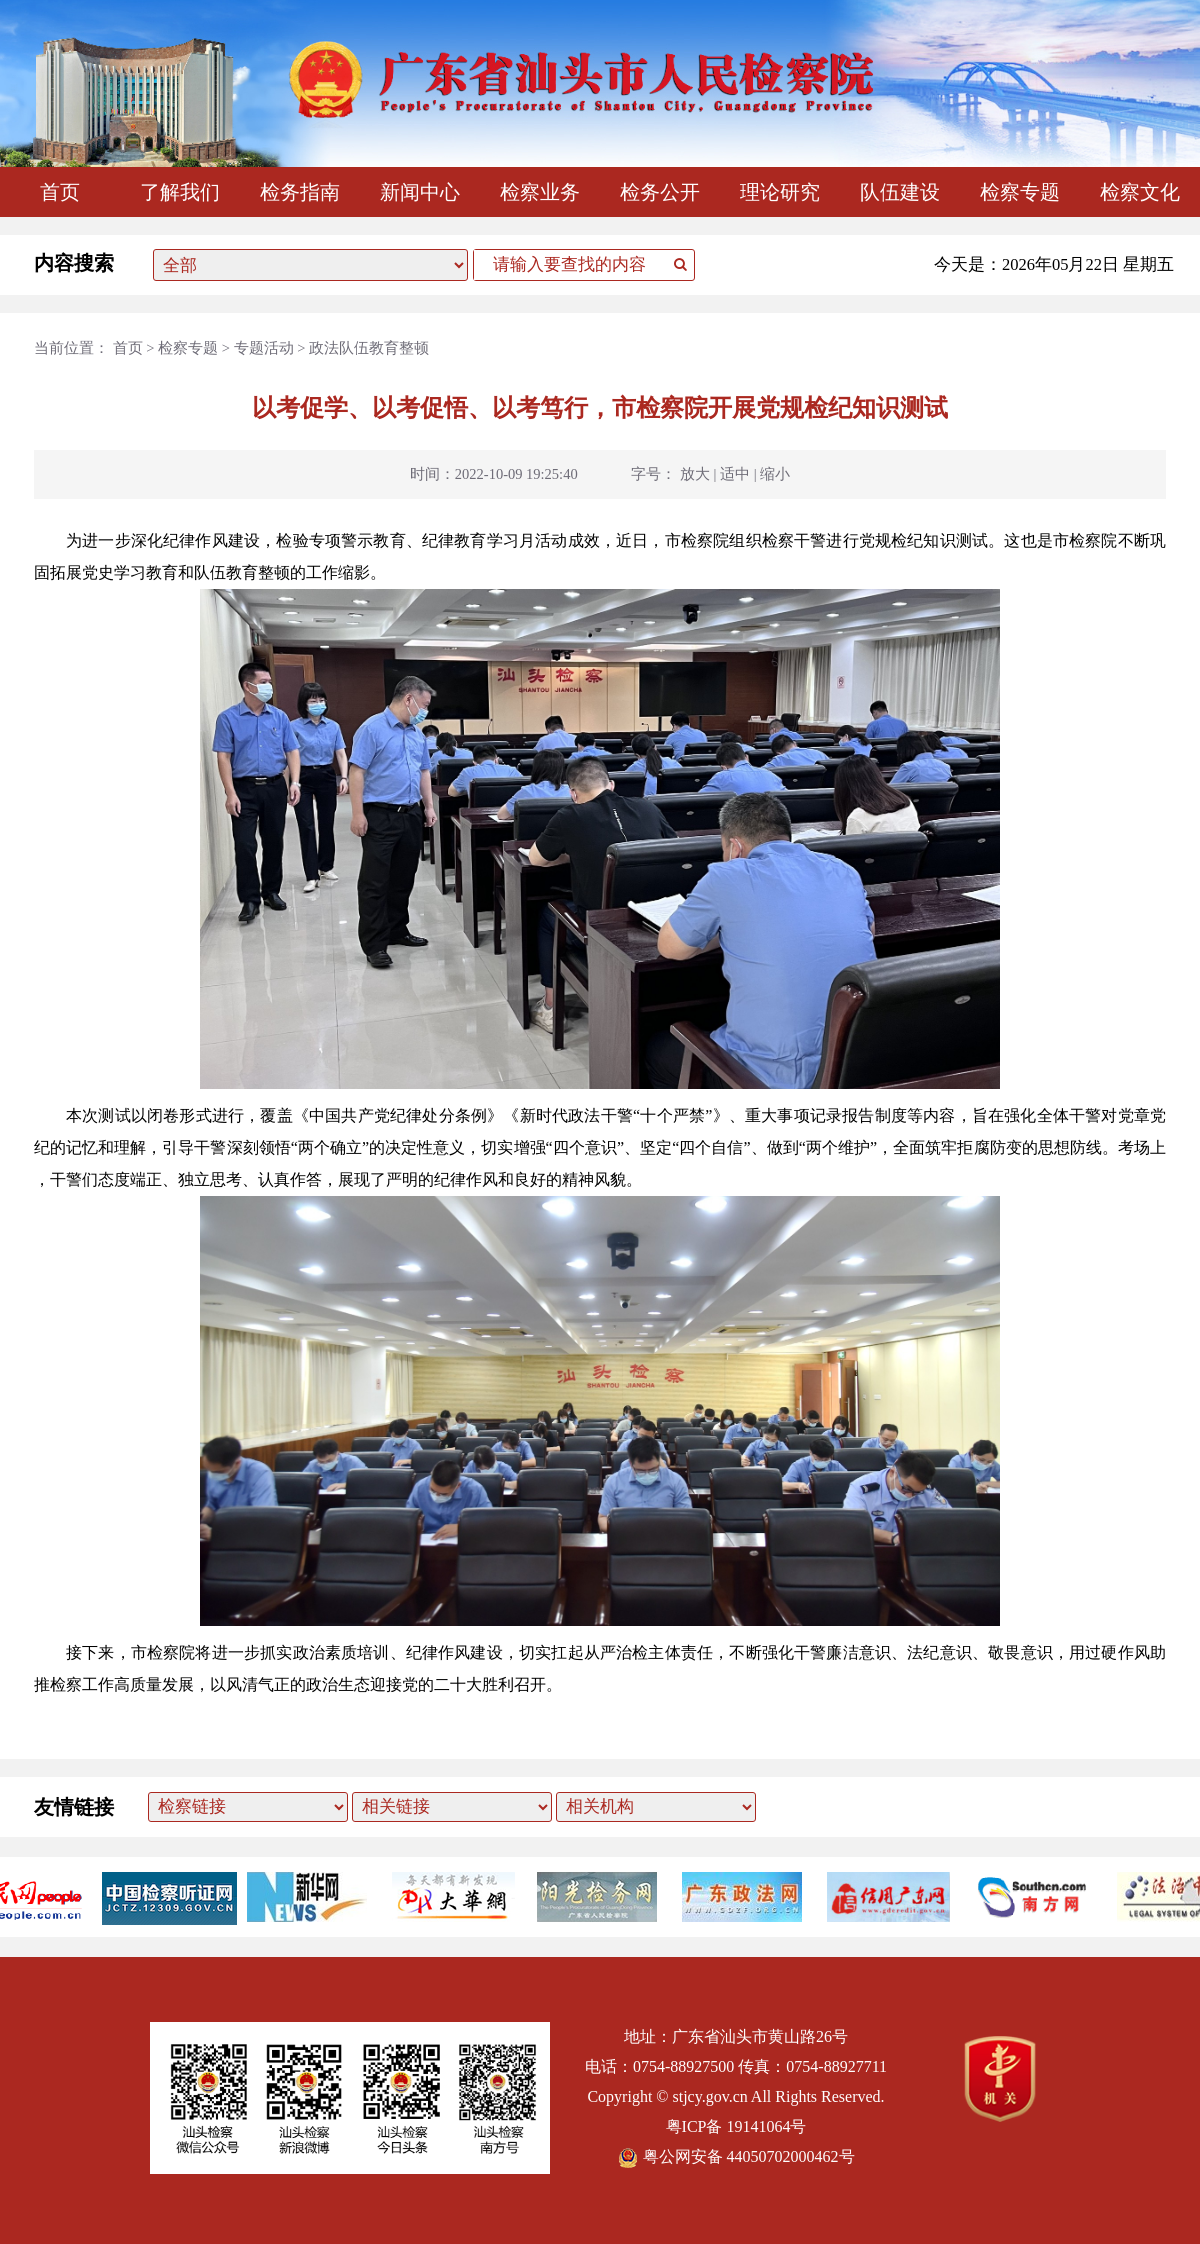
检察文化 (1140, 192)
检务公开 (660, 192)
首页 (60, 192)
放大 (695, 474)
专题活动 (264, 348)
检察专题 (1020, 192)
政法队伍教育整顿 (369, 348)
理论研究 (780, 192)
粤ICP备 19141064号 (736, 2126)
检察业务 (540, 192)
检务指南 (300, 192)
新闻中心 (420, 192)
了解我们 (180, 192)
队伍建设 (900, 192)
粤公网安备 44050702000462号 (736, 2156)
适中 (735, 474)
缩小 (775, 474)
